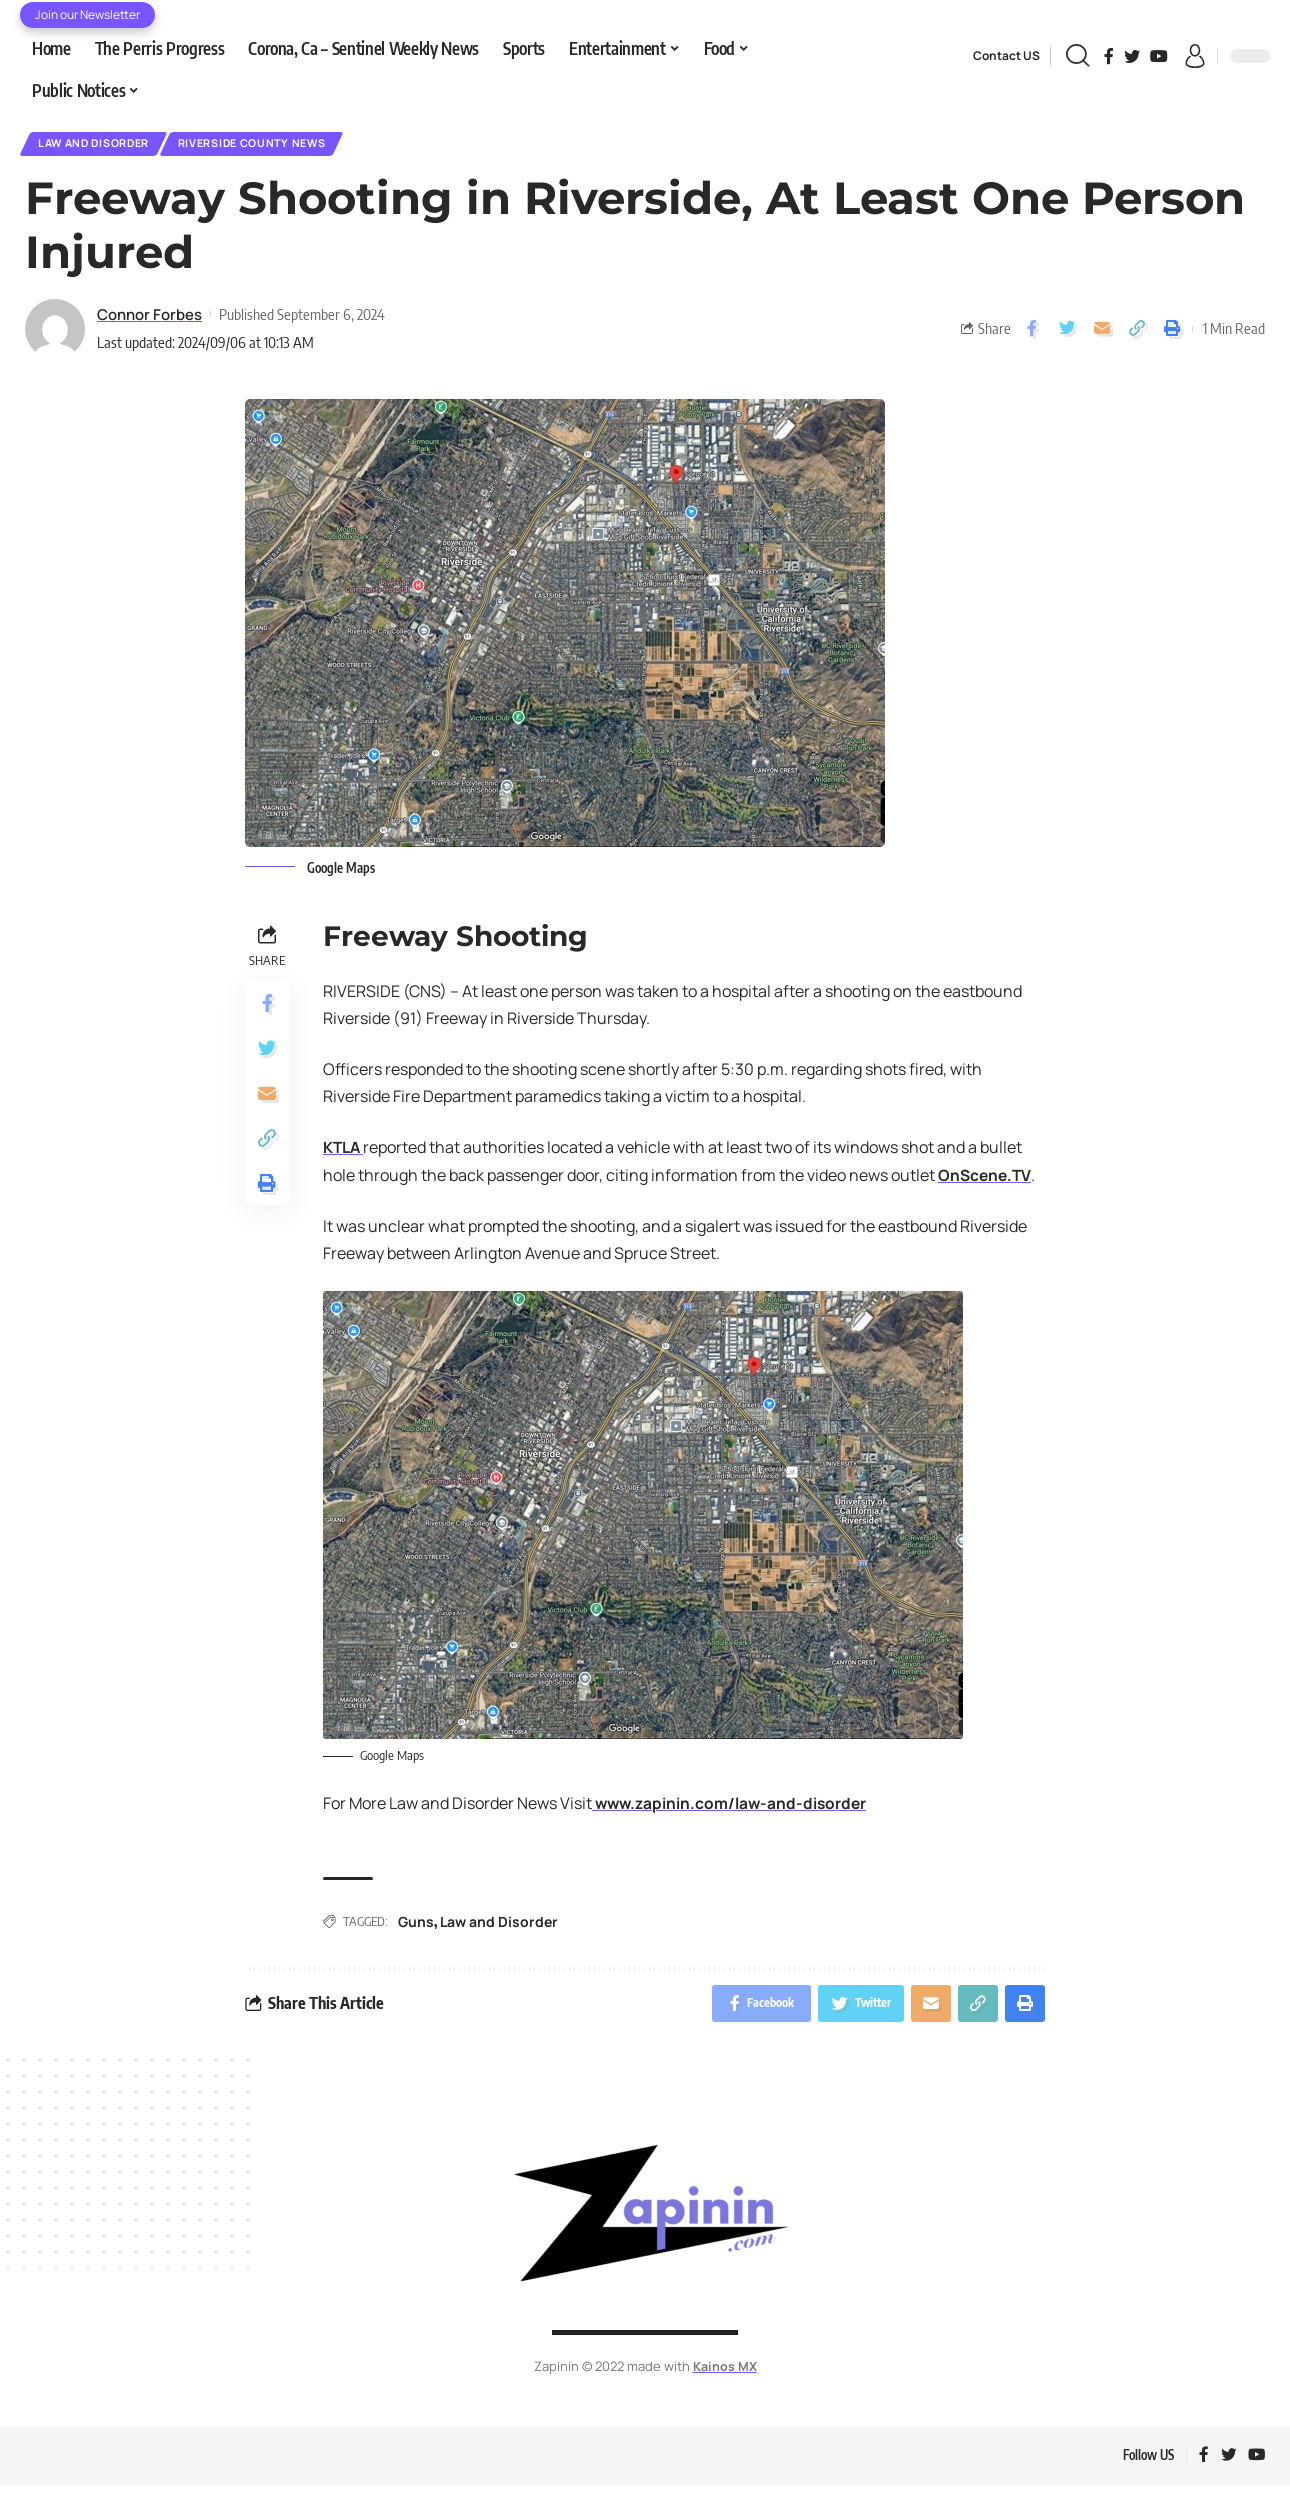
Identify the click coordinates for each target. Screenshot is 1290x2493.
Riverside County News (278, 145)
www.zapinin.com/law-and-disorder (732, 1807)
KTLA (344, 1151)
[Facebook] (1109, 56)
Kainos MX (724, 2372)
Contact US (1006, 55)
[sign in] (1195, 56)
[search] (1077, 56)
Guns (416, 1924)
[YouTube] (1159, 56)
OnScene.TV (986, 1179)
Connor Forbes (149, 318)
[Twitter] (1132, 56)
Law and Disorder (102, 145)
